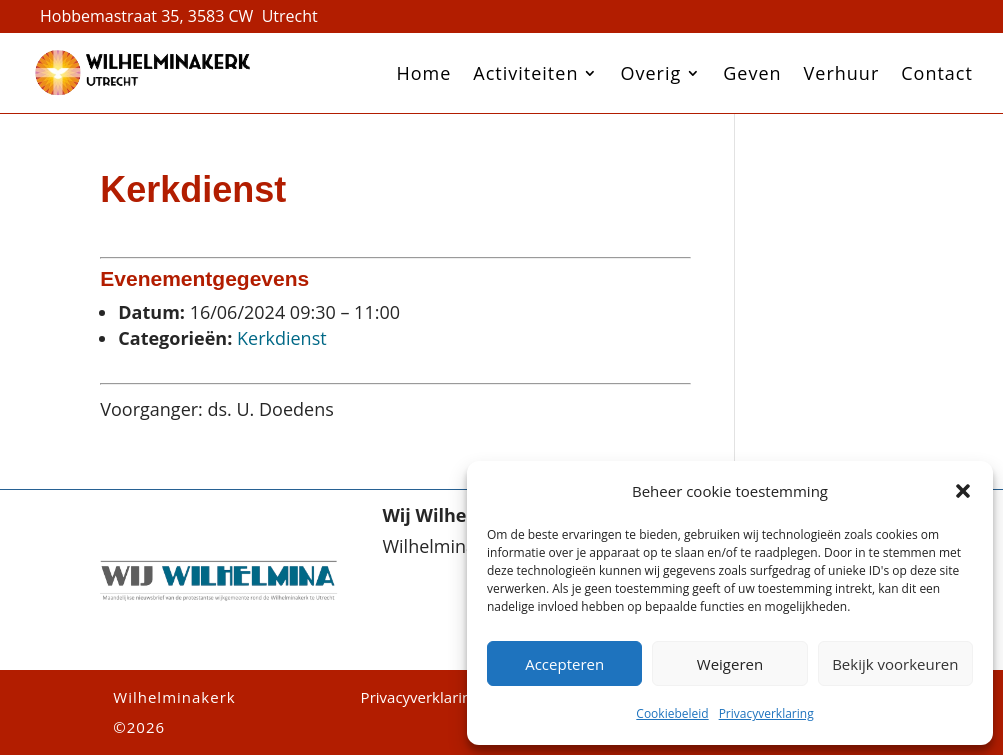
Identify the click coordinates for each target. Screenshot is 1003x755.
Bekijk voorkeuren (895, 664)
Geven (752, 73)
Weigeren (730, 664)
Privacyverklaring (766, 713)
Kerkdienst (282, 338)
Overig (650, 73)
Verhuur (842, 73)
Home (423, 73)
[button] (963, 491)
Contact (937, 73)
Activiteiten (525, 73)
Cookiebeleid (672, 713)
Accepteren (564, 664)
